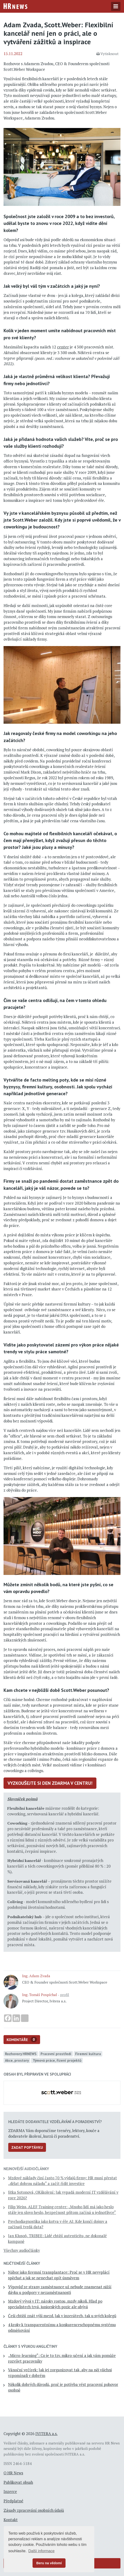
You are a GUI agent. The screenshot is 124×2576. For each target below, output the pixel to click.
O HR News (13, 2473)
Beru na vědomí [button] (49, 2563)
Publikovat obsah (18, 2482)
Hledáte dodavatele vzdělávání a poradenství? (55, 2121)
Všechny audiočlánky (22, 2250)
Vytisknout (107, 53)
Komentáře (22, 2039)
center (63, 347)
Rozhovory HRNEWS (21, 2053)
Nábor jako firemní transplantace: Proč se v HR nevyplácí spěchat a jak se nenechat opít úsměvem (59, 2275)
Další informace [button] (41, 2551)
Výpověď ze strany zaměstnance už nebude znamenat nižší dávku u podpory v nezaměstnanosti (60, 2289)
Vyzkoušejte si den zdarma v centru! (50, 1783)
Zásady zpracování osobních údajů (34, 2510)
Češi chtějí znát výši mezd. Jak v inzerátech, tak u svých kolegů (62, 2315)
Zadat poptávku (27, 2147)
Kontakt (11, 2519)
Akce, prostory (17, 2060)
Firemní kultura (88, 2053)
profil (64, 1994)
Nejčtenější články (22, 2263)
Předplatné (13, 2501)
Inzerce (10, 2491)
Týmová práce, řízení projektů (57, 2060)
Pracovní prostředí (56, 2053)
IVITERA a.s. (46, 2433)
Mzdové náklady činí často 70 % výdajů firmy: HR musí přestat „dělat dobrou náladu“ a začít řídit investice (62, 2180)
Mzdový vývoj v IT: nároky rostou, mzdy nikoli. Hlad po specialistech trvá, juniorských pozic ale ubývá (55, 2304)
